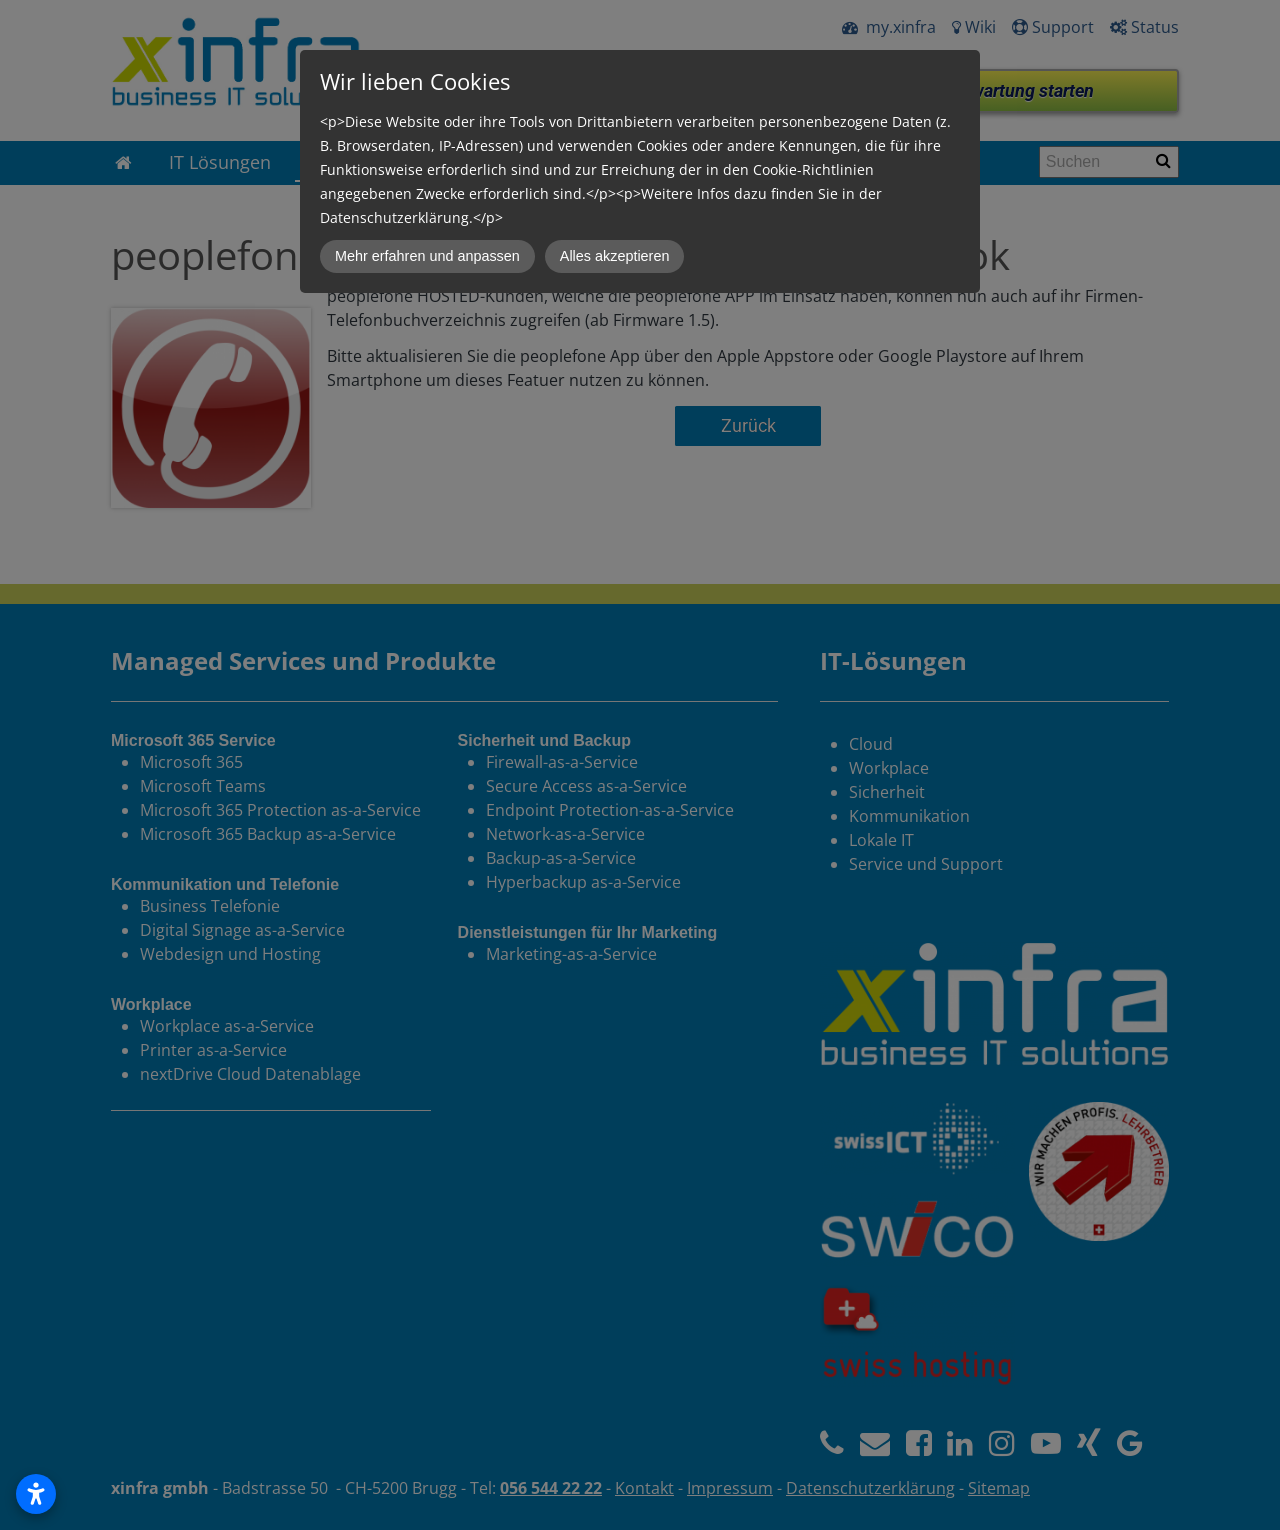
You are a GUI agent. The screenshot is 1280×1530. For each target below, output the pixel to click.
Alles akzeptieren (615, 256)
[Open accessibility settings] (36, 1494)
